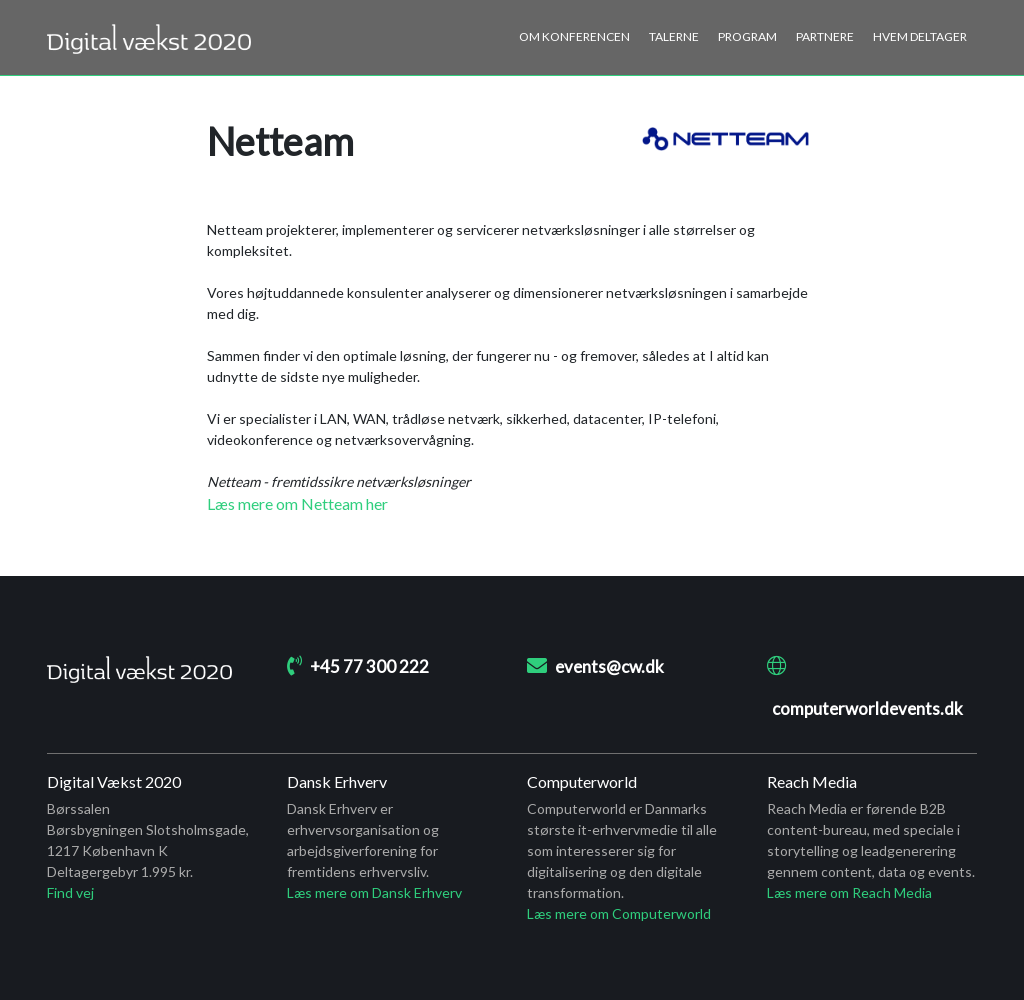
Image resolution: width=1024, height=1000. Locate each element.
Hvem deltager (920, 36)
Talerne (674, 36)
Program (747, 36)
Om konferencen (574, 36)
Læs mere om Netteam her (297, 503)
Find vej (70, 892)
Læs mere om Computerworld (619, 913)
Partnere (825, 36)
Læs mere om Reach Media (849, 892)
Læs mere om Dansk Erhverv (374, 892)
